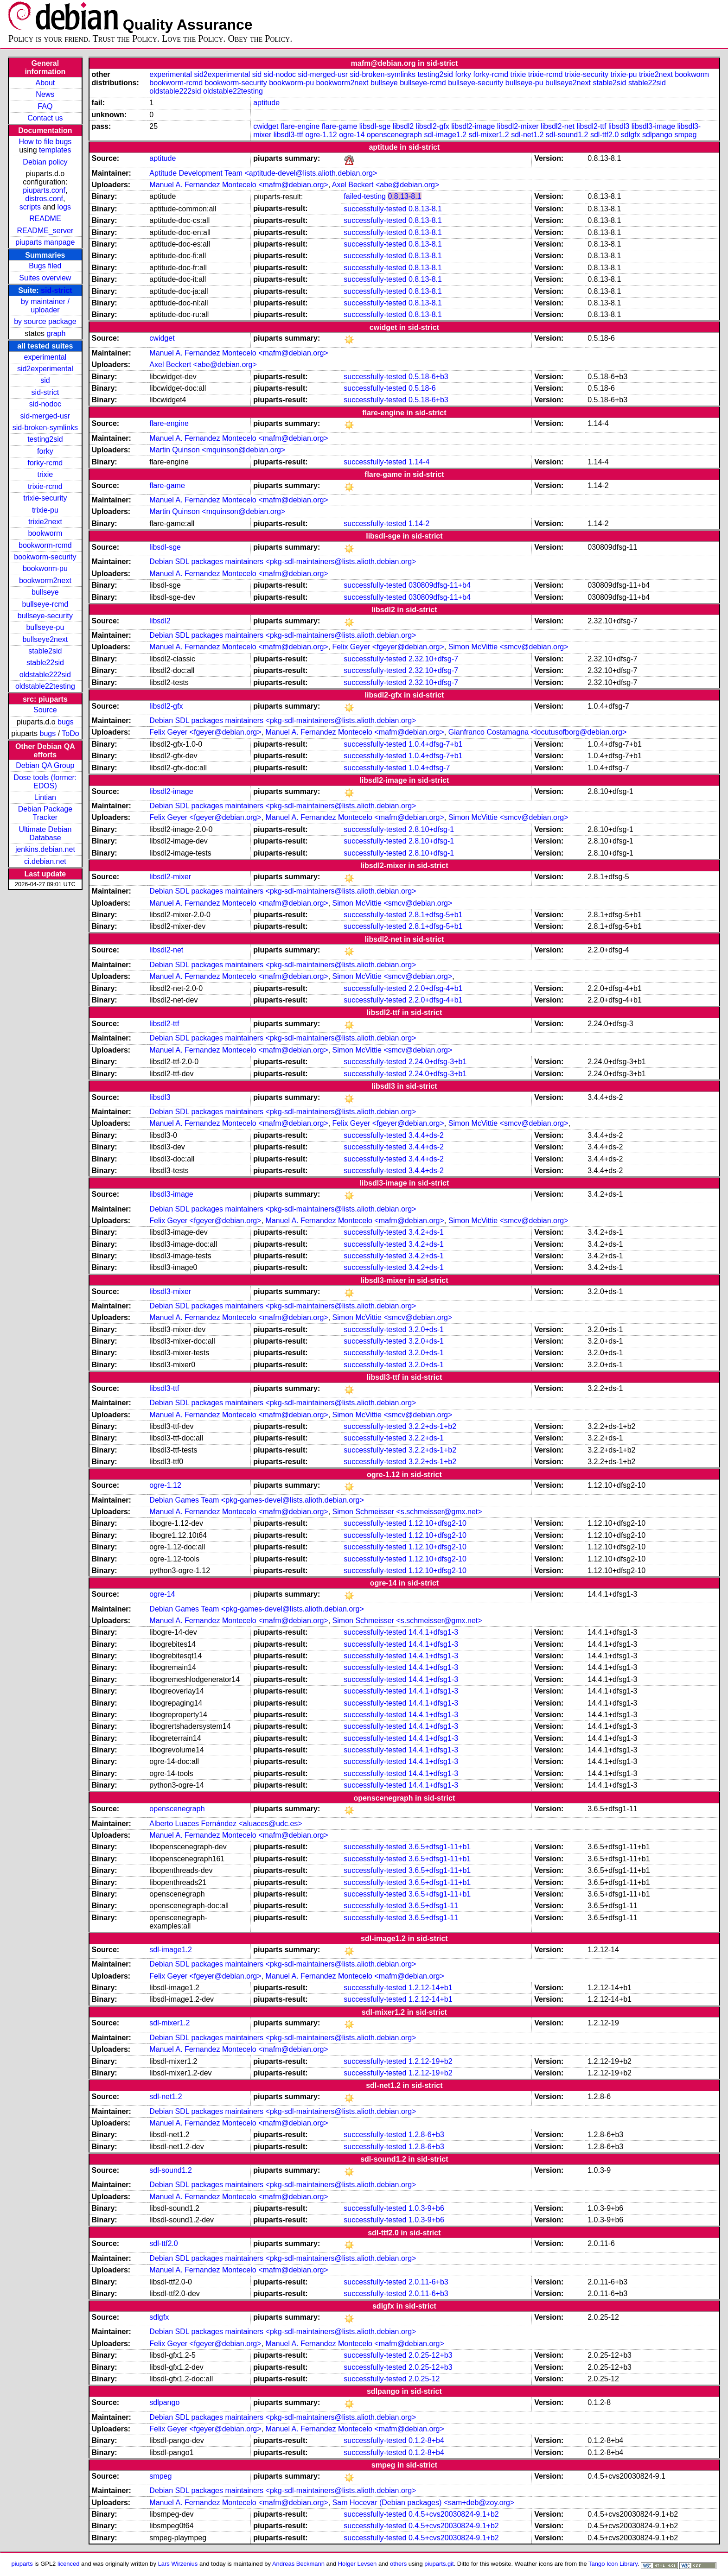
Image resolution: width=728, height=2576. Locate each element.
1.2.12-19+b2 (431, 2061)
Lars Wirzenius (178, 2563)
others (398, 2563)
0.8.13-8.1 (404, 196)
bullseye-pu (45, 627)
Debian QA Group (45, 765)
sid (45, 380)
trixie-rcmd (45, 486)
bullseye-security (45, 616)
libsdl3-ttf (288, 135)
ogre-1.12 (321, 135)
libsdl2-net (558, 126)
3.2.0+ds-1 (426, 1329)
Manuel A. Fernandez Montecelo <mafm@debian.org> (238, 185)
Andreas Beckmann (298, 2563)
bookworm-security (45, 557)
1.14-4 (419, 462)
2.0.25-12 (424, 2379)
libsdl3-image (653, 126)
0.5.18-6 (422, 388)
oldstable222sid (45, 675)
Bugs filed (45, 266)
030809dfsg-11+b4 (440, 585)
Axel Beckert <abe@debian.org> (386, 185)
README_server (45, 231)
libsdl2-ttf (591, 126)
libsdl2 (403, 126)
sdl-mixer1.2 (489, 135)
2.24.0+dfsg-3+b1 (437, 1062)
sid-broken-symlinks (45, 427)
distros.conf (44, 199)
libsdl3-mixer (170, 1291)
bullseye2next (45, 639)
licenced (68, 2563)
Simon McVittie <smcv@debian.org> (508, 647)
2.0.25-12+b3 (431, 2355)
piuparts (22, 2563)
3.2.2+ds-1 (426, 1438)
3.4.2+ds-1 (426, 1232)
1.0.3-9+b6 (426, 2208)
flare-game (339, 126)
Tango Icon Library (613, 2563)
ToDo (70, 733)
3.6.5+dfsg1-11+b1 (440, 1847)
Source (45, 710)
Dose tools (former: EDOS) (45, 782)
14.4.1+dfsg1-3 (433, 1632)
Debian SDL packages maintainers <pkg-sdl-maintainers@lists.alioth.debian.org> (282, 561)
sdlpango (657, 135)
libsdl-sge (375, 126)
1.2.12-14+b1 (431, 1988)
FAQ (45, 106)
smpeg (685, 135)
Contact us (45, 118)
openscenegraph (394, 135)
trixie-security (45, 498)
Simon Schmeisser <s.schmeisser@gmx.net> (407, 1512)
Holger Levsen (357, 2563)
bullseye (45, 592)
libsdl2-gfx (432, 126)
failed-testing (365, 196)
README (45, 218)
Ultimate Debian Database (45, 833)
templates (55, 150)
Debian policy (45, 162)
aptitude (266, 103)
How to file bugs (45, 142)
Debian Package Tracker (45, 813)
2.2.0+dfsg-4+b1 (436, 988)
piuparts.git (438, 2563)
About (45, 83)
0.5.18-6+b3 (428, 377)
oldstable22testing (45, 686)
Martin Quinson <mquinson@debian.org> (217, 450)
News (45, 94)
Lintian (45, 797)
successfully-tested (375, 209)
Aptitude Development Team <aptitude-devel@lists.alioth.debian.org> (263, 173)
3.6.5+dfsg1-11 (433, 1906)
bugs (65, 722)
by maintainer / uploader (45, 306)
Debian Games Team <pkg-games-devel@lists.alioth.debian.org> (256, 1500)
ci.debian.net (45, 861)
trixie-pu (45, 510)
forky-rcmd (45, 463)
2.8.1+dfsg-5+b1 (436, 915)
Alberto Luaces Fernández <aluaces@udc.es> (225, 1823)
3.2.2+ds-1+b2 (432, 1426)
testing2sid (45, 439)
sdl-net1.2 (527, 135)
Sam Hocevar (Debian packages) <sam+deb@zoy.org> (423, 2502)
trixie (45, 474)
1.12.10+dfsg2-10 (437, 1523)
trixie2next (45, 522)
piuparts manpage (45, 242)
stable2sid (45, 651)
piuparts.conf (44, 190)
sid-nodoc (45, 404)
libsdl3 (618, 126)
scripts (30, 207)
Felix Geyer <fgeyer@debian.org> (388, 647)
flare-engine (300, 126)
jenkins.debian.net (45, 849)
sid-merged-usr (45, 416)
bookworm (45, 533)
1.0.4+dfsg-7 (429, 768)
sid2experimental (45, 369)
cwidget (265, 126)
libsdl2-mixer (518, 126)
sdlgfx (630, 135)
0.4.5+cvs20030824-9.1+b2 (454, 2514)
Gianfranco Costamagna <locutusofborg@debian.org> (537, 732)
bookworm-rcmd (45, 545)
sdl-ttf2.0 (604, 135)
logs (64, 207)
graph (55, 333)
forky (45, 451)
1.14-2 (419, 523)
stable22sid (45, 662)
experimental (45, 357)
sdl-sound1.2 (567, 135)
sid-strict (56, 290)
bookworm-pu (45, 568)
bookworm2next (45, 580)
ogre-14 (351, 135)
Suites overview (45, 278)
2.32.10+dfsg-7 (433, 659)
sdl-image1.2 (445, 135)
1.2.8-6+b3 (426, 2134)
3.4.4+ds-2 (426, 1135)
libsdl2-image (473, 126)
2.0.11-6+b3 (428, 2282)
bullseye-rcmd (45, 604)
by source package (45, 321)
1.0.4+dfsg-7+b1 (436, 744)
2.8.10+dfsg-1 (431, 829)
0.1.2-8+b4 (426, 2440)
